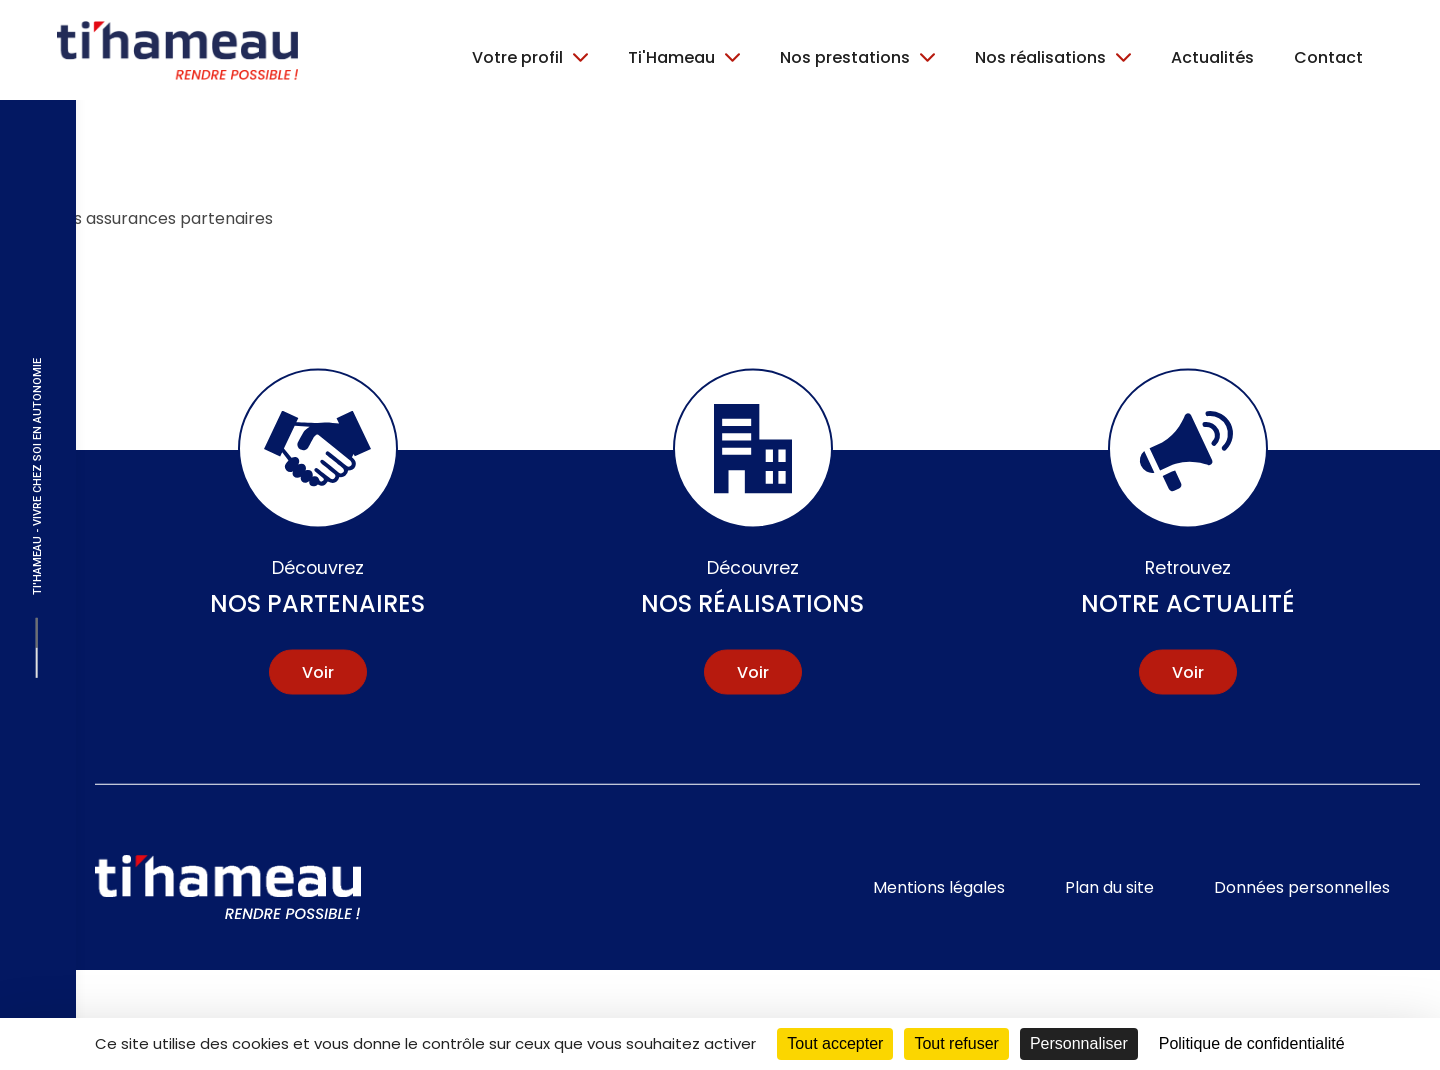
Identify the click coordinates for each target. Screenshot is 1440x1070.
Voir (318, 671)
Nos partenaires (317, 587)
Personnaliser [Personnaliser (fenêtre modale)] (1079, 1043)
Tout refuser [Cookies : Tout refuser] (956, 1043)
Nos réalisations (752, 587)
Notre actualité (1188, 587)
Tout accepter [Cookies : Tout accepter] (835, 1043)
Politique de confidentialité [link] (1252, 1043)
